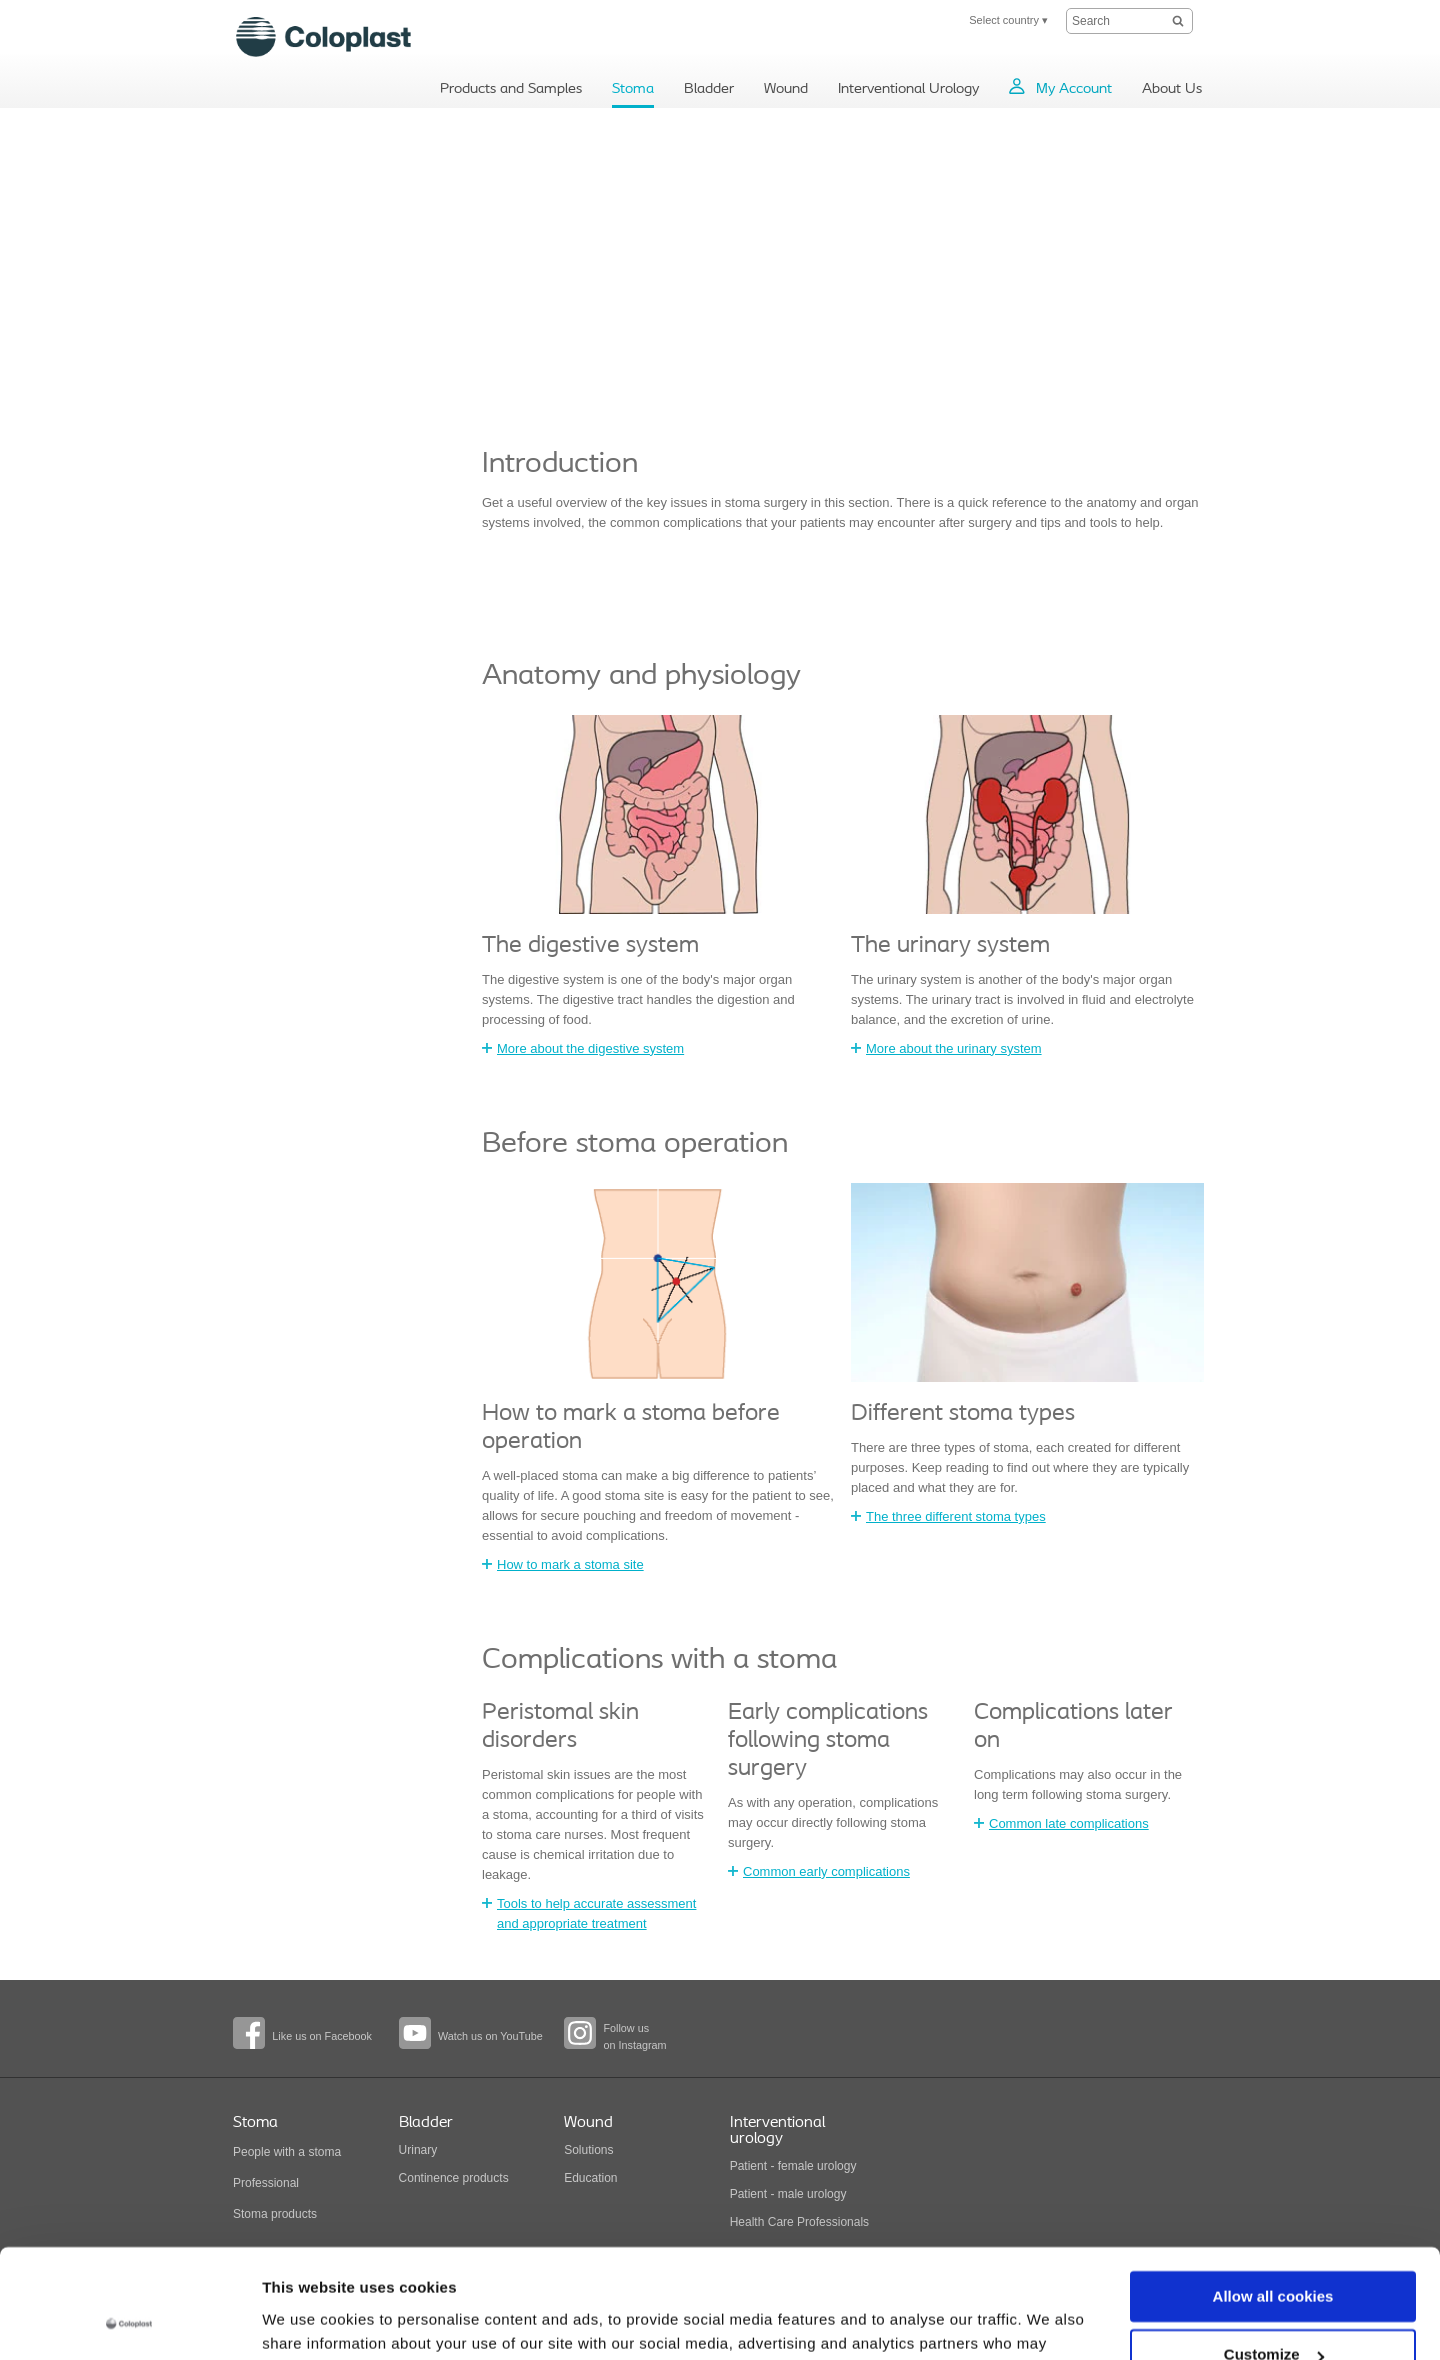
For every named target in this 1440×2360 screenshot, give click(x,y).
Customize (1274, 2252)
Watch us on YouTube (490, 2036)
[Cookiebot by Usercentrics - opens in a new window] (129, 2321)
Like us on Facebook (322, 2036)
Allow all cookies (1273, 2194)
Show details (308, 2320)
